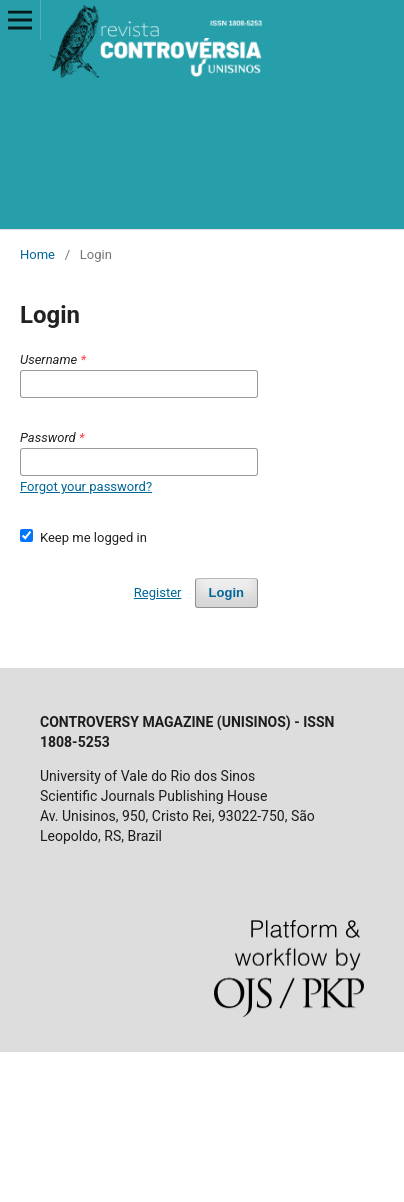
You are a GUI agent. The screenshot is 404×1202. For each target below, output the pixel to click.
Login (226, 592)
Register (158, 592)
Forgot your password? (86, 486)
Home (37, 254)
